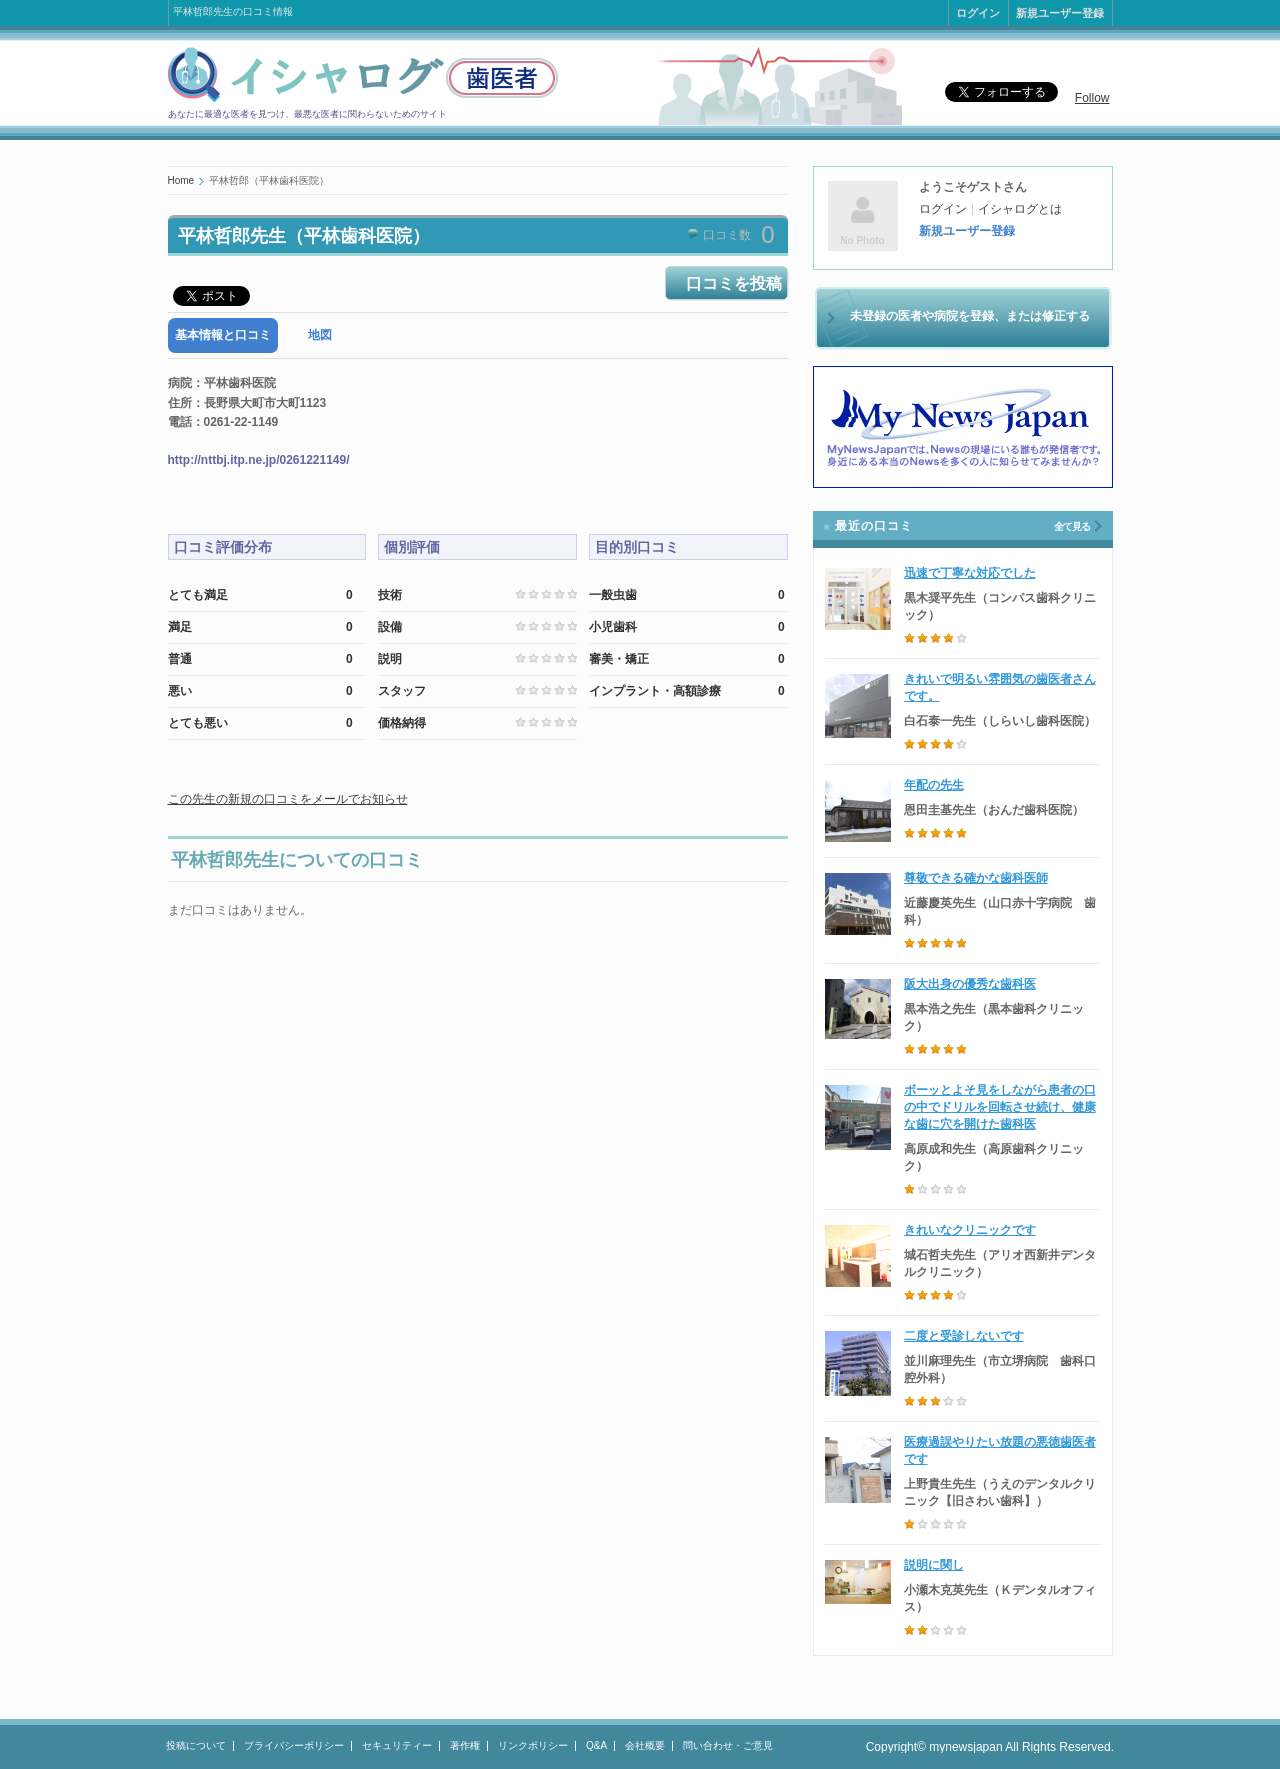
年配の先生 (934, 785)
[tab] (223, 335)
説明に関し (934, 1565)
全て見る (1072, 526)
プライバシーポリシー (294, 1745)
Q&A (596, 1745)
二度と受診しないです (964, 1336)
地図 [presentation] (320, 335)
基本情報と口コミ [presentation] (223, 335)
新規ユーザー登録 (1060, 13)
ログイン (978, 13)
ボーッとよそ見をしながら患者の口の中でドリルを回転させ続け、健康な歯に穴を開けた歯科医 (1000, 1107)
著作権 (465, 1745)
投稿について (196, 1745)
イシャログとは (1020, 209)
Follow (1092, 98)
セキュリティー (397, 1745)
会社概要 (645, 1745)
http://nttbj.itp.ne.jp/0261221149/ (259, 460)
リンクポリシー (533, 1745)
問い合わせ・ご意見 (728, 1745)
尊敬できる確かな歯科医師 (976, 878)
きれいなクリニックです (970, 1230)
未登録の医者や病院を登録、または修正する (970, 316)
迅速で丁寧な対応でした (970, 573)
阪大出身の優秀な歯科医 (970, 984)
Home (181, 180)
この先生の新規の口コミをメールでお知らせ (288, 799)
